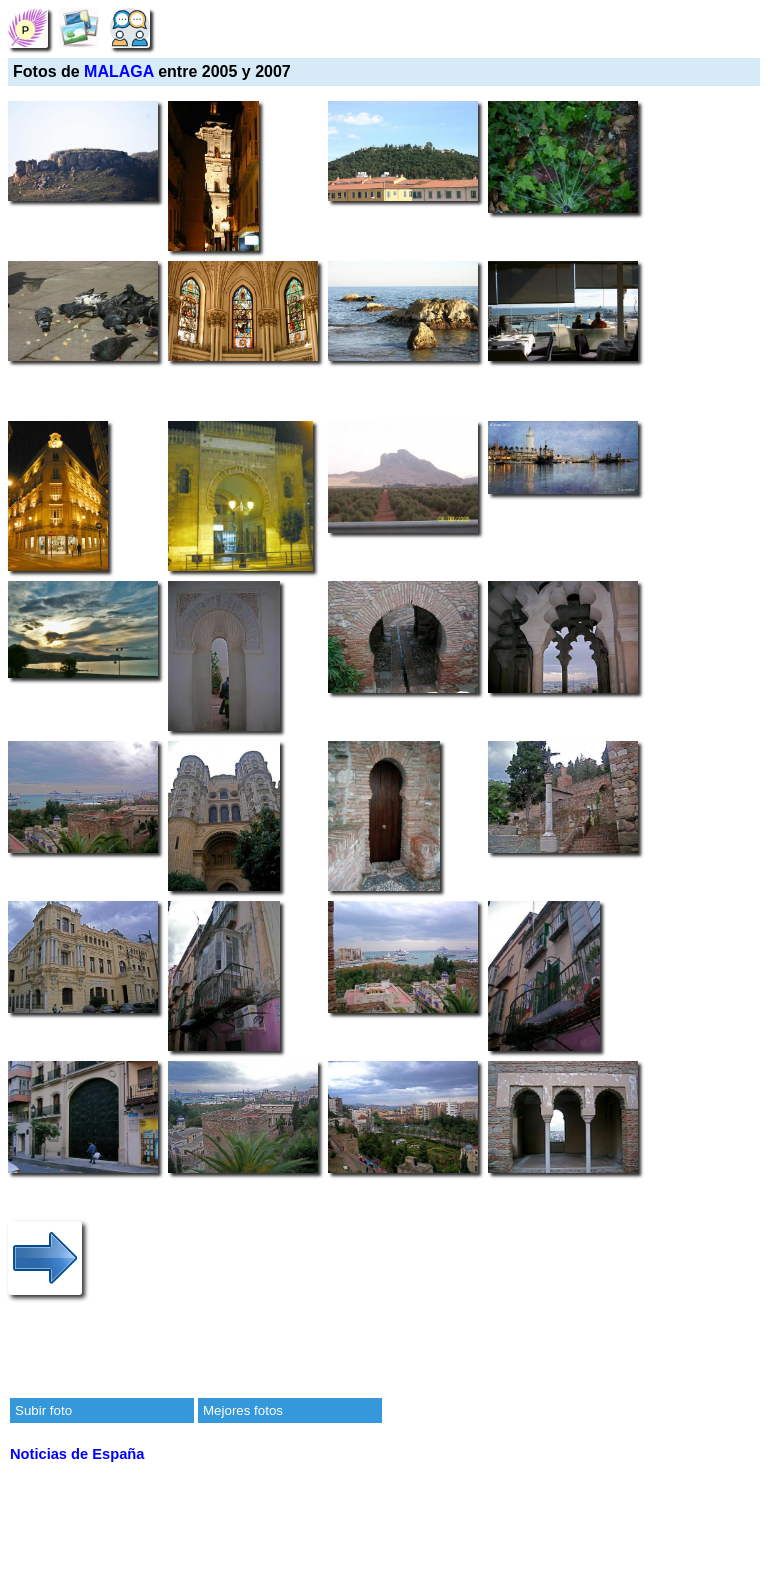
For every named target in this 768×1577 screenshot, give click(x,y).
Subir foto (43, 1410)
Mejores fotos (243, 1410)
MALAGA (119, 71)
